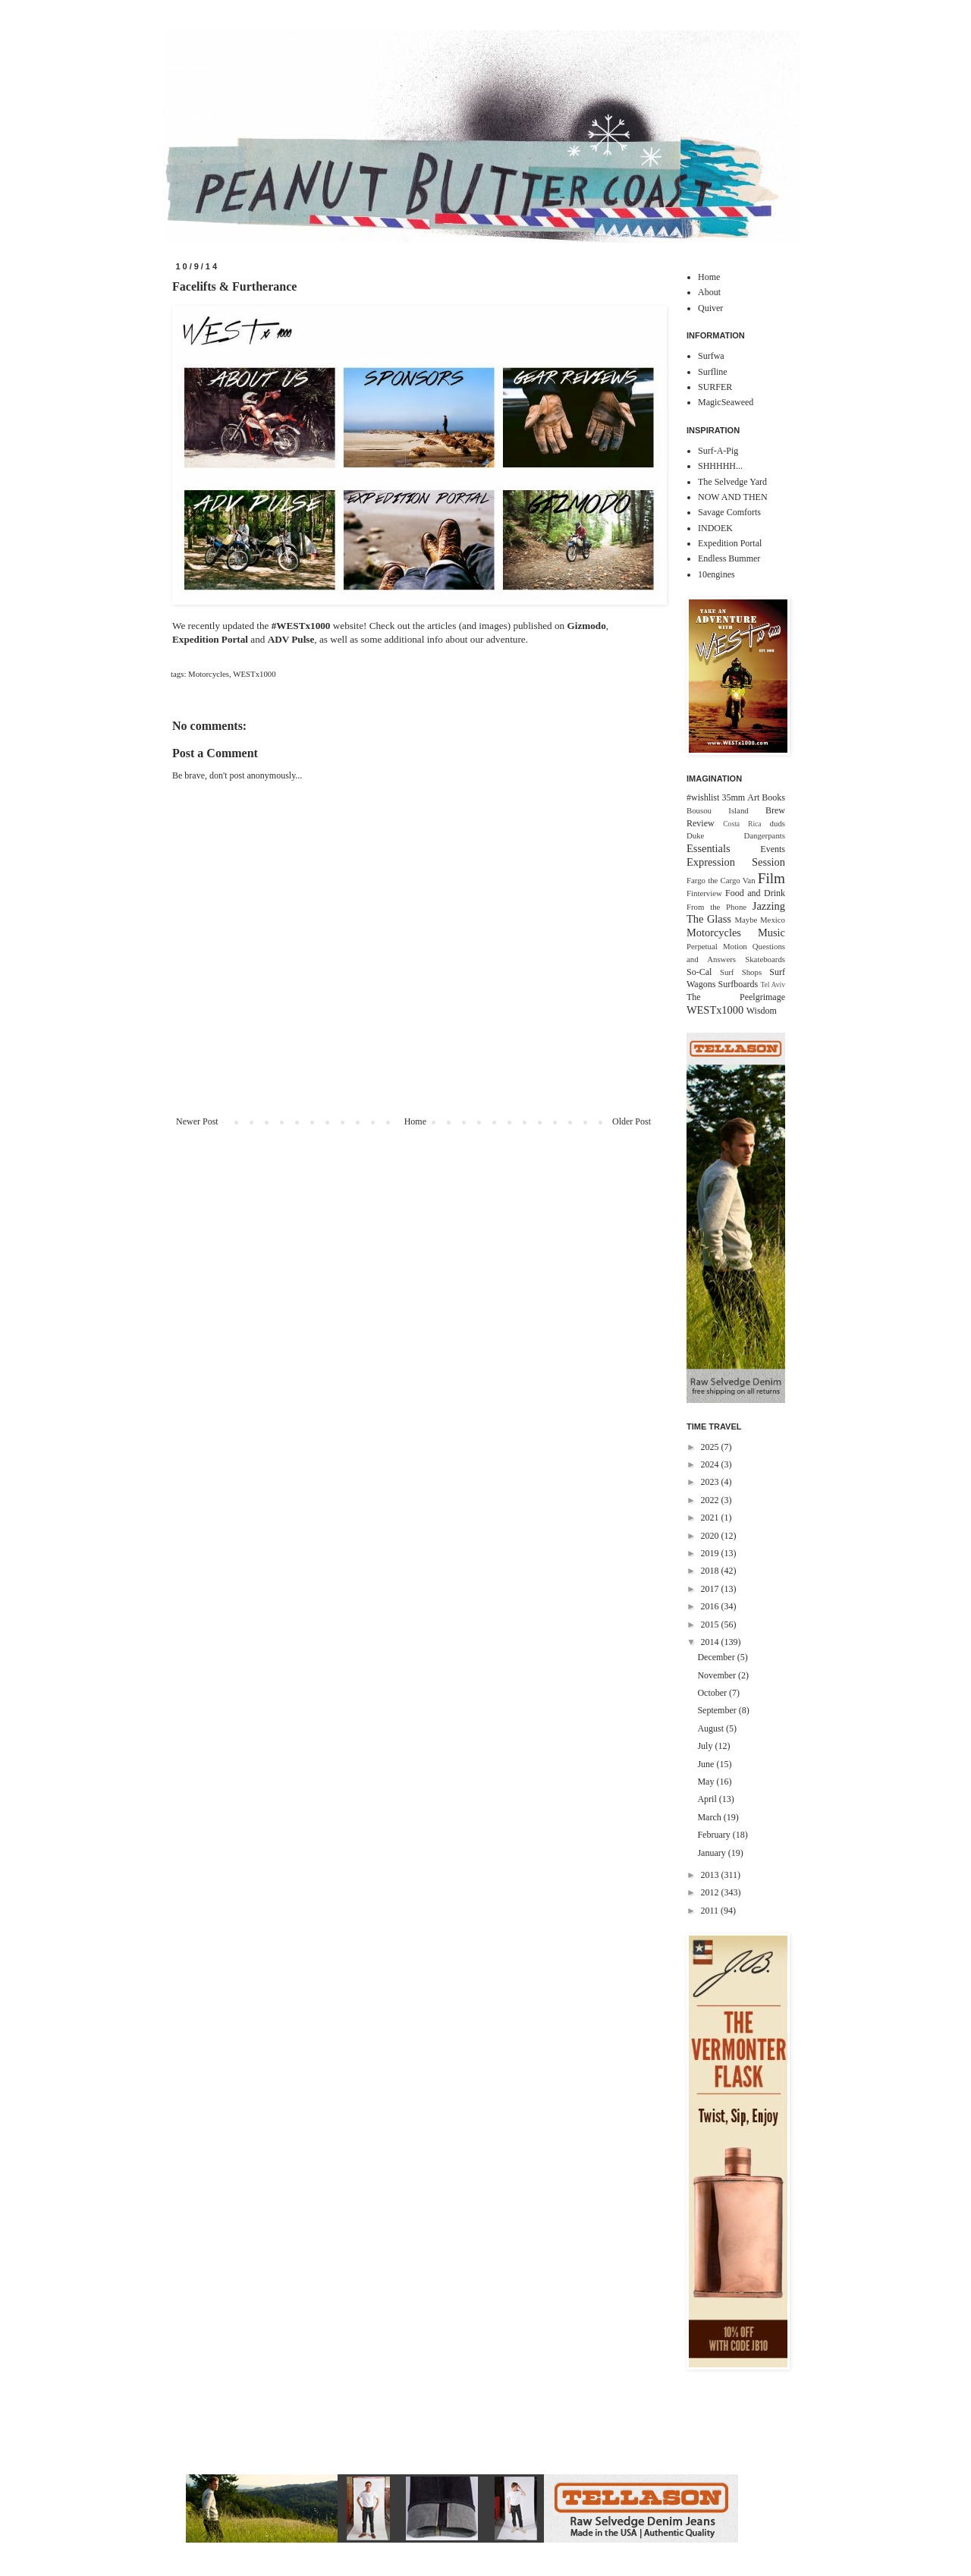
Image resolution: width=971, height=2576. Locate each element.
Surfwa (711, 356)
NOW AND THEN (733, 497)
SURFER (715, 387)
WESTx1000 (254, 673)
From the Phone (716, 906)
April (707, 1799)
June (706, 1764)
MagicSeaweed (725, 402)
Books (773, 797)
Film (771, 878)
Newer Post (197, 1121)
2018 (711, 1570)
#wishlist (703, 797)
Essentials (709, 848)
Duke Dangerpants (736, 835)
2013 (711, 1875)
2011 (711, 1910)
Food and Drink (755, 893)
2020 (711, 1535)
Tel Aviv (772, 984)
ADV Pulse (291, 639)
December (717, 1657)
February (714, 1834)
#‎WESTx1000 (301, 625)
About (709, 292)
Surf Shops (741, 972)
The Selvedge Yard (732, 482)
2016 (711, 1606)
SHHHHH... (720, 466)
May (706, 1781)
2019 (711, 1553)
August (711, 1728)
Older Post (631, 1121)
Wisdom (761, 1010)
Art (753, 797)
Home (415, 1121)
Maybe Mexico (759, 919)
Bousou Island (718, 810)
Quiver (710, 308)
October (713, 1692)
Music (771, 932)
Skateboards (765, 959)
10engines (716, 574)
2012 (711, 1892)
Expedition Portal (210, 639)
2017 (711, 1589)
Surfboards (738, 984)
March (710, 1817)
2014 (711, 1642)
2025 (711, 1447)
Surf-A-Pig (718, 450)
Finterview (704, 893)
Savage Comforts (729, 512)
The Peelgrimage (736, 997)
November (717, 1675)
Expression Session (736, 862)
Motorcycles (208, 673)
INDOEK (715, 528)
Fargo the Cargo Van (721, 880)
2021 (711, 1517)
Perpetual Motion (717, 946)
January (712, 1853)
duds (777, 823)
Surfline (712, 371)
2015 (711, 1624)
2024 (711, 1464)
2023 (711, 1482)
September (717, 1710)
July (706, 1746)
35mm (733, 797)
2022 (711, 1500)
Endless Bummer (729, 558)
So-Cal (699, 972)
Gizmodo (586, 625)
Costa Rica (742, 823)
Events (772, 849)
